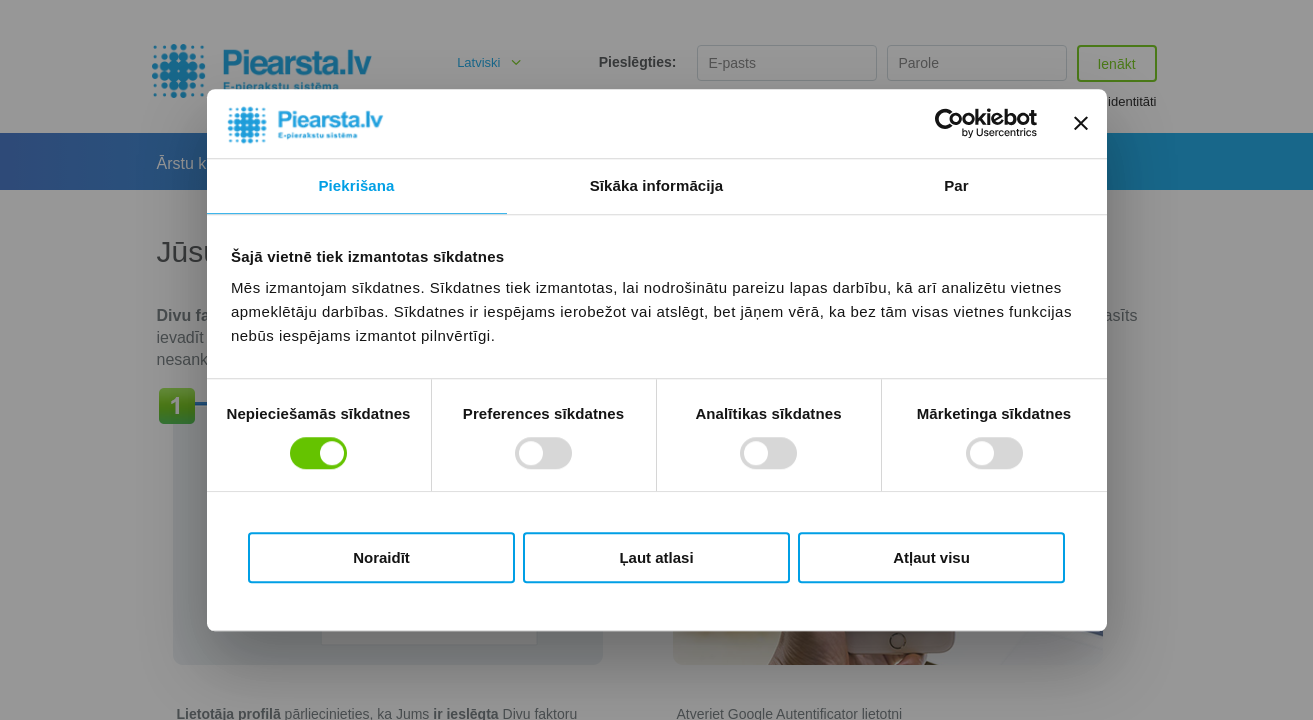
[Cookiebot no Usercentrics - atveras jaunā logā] (949, 124)
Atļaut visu (931, 557)
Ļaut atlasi (656, 557)
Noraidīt (381, 557)
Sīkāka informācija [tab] (657, 185)
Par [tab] (956, 185)
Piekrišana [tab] (356, 185)
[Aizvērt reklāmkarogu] (1081, 124)
